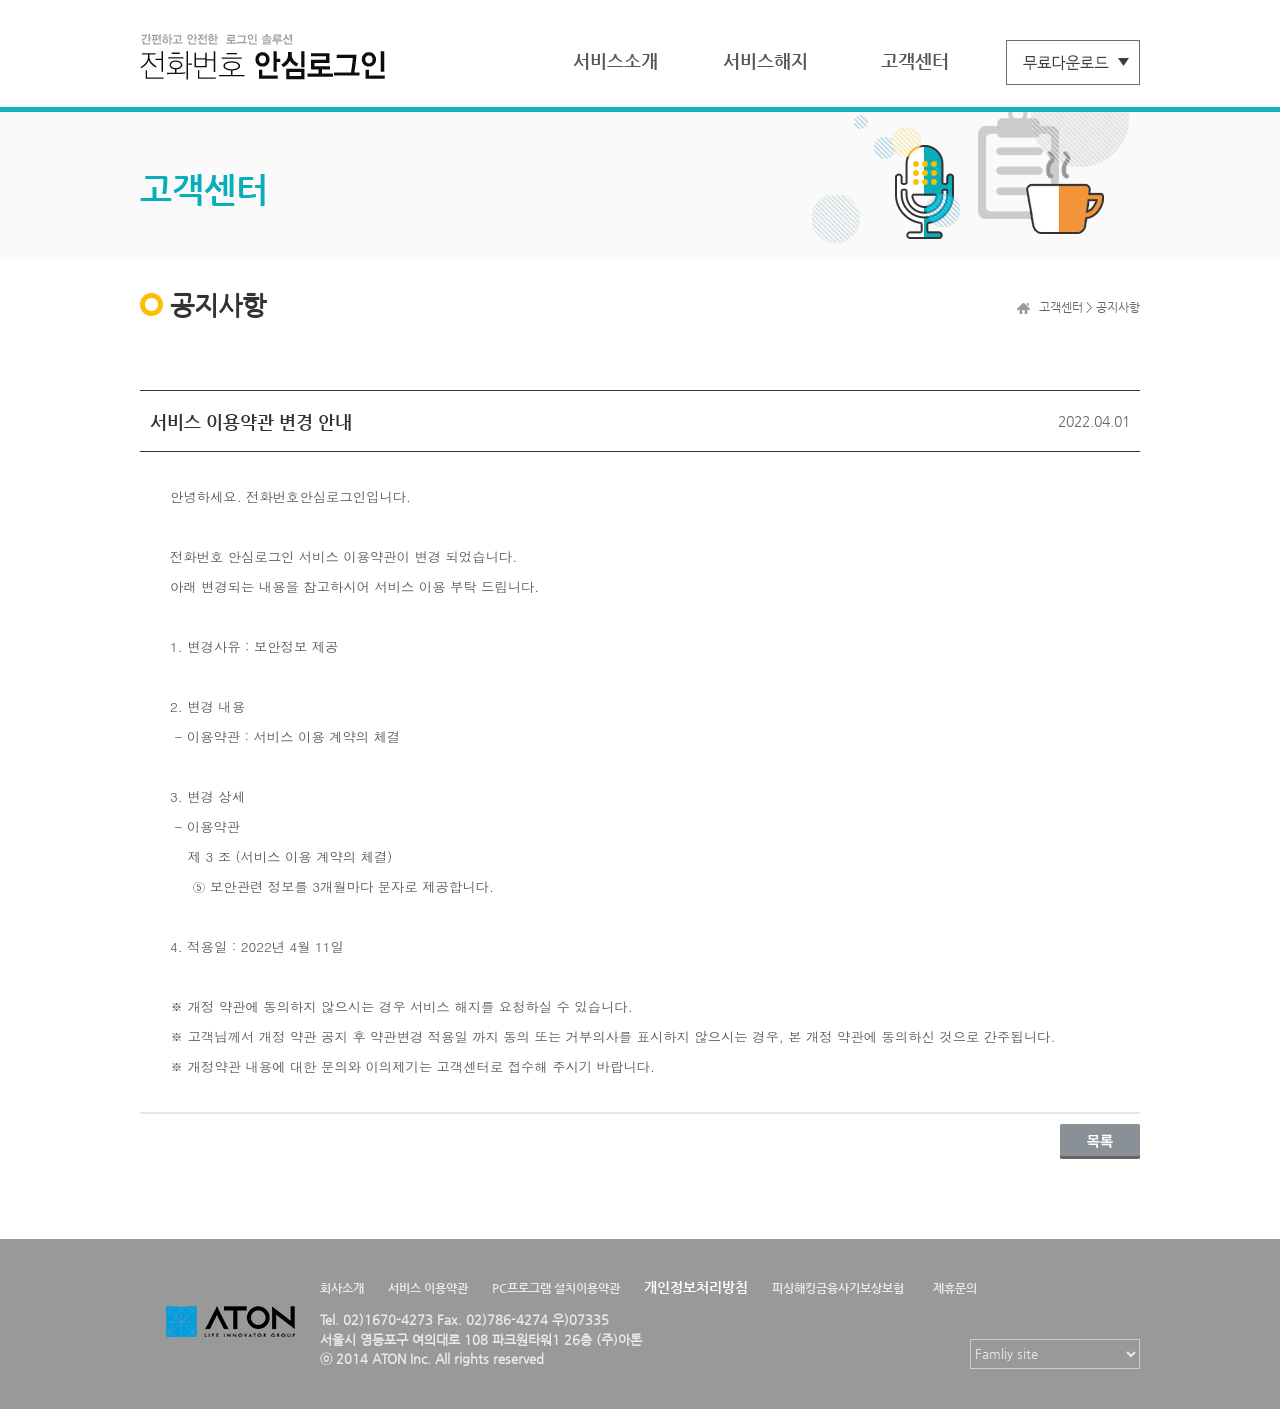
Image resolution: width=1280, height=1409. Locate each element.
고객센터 (915, 60)
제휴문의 (955, 1288)
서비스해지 (765, 60)
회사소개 (342, 1288)
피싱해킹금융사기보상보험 (838, 1288)
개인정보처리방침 (696, 1287)
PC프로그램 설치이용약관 (556, 1288)
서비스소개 (615, 60)
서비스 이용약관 (428, 1288)
